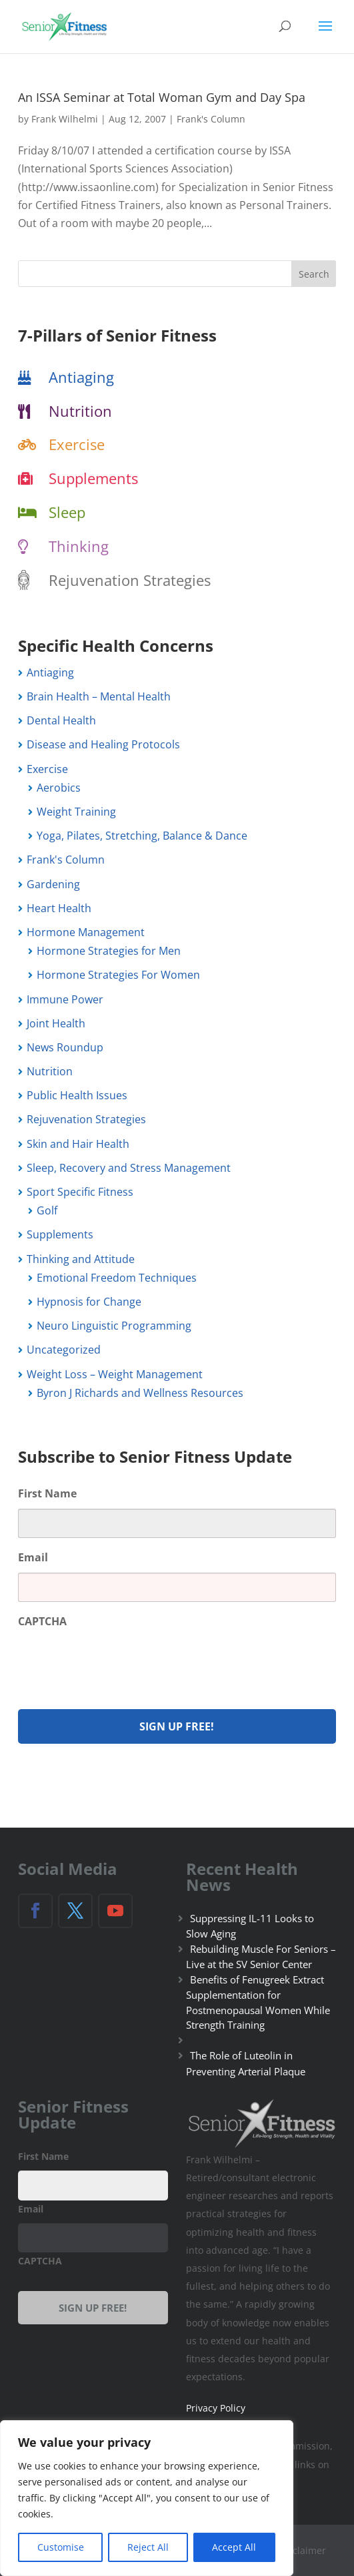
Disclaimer (302, 2550)
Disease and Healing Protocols (103, 744)
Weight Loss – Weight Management (115, 1374)
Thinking (79, 546)
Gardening (53, 884)
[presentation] (119, 1662)
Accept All (234, 2547)
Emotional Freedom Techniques (117, 1277)
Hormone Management (86, 932)
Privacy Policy (215, 2408)
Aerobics (59, 787)
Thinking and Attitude (81, 1259)
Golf (47, 1210)
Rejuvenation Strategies (130, 580)
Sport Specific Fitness (80, 1191)
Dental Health (61, 720)
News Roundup (65, 1047)
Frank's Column (211, 119)
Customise (60, 2547)
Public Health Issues (77, 1095)
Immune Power (65, 999)
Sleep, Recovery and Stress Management (129, 1167)
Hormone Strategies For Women (118, 974)
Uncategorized (64, 1349)
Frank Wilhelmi (64, 119)
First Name (47, 1494)
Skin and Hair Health (78, 1144)
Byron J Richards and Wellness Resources (140, 1393)
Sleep (67, 512)
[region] (146, 2498)
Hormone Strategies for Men (109, 950)
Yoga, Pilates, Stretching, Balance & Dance (142, 835)
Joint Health (56, 1023)
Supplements (93, 478)
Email (33, 1558)
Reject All (148, 2547)
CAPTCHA (42, 1622)
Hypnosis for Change (89, 1301)
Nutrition (80, 411)
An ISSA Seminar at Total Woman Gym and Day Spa (161, 97)
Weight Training (76, 811)
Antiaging (81, 377)
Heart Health (59, 908)
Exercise (77, 444)
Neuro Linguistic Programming (114, 1325)
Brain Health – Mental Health (99, 696)
